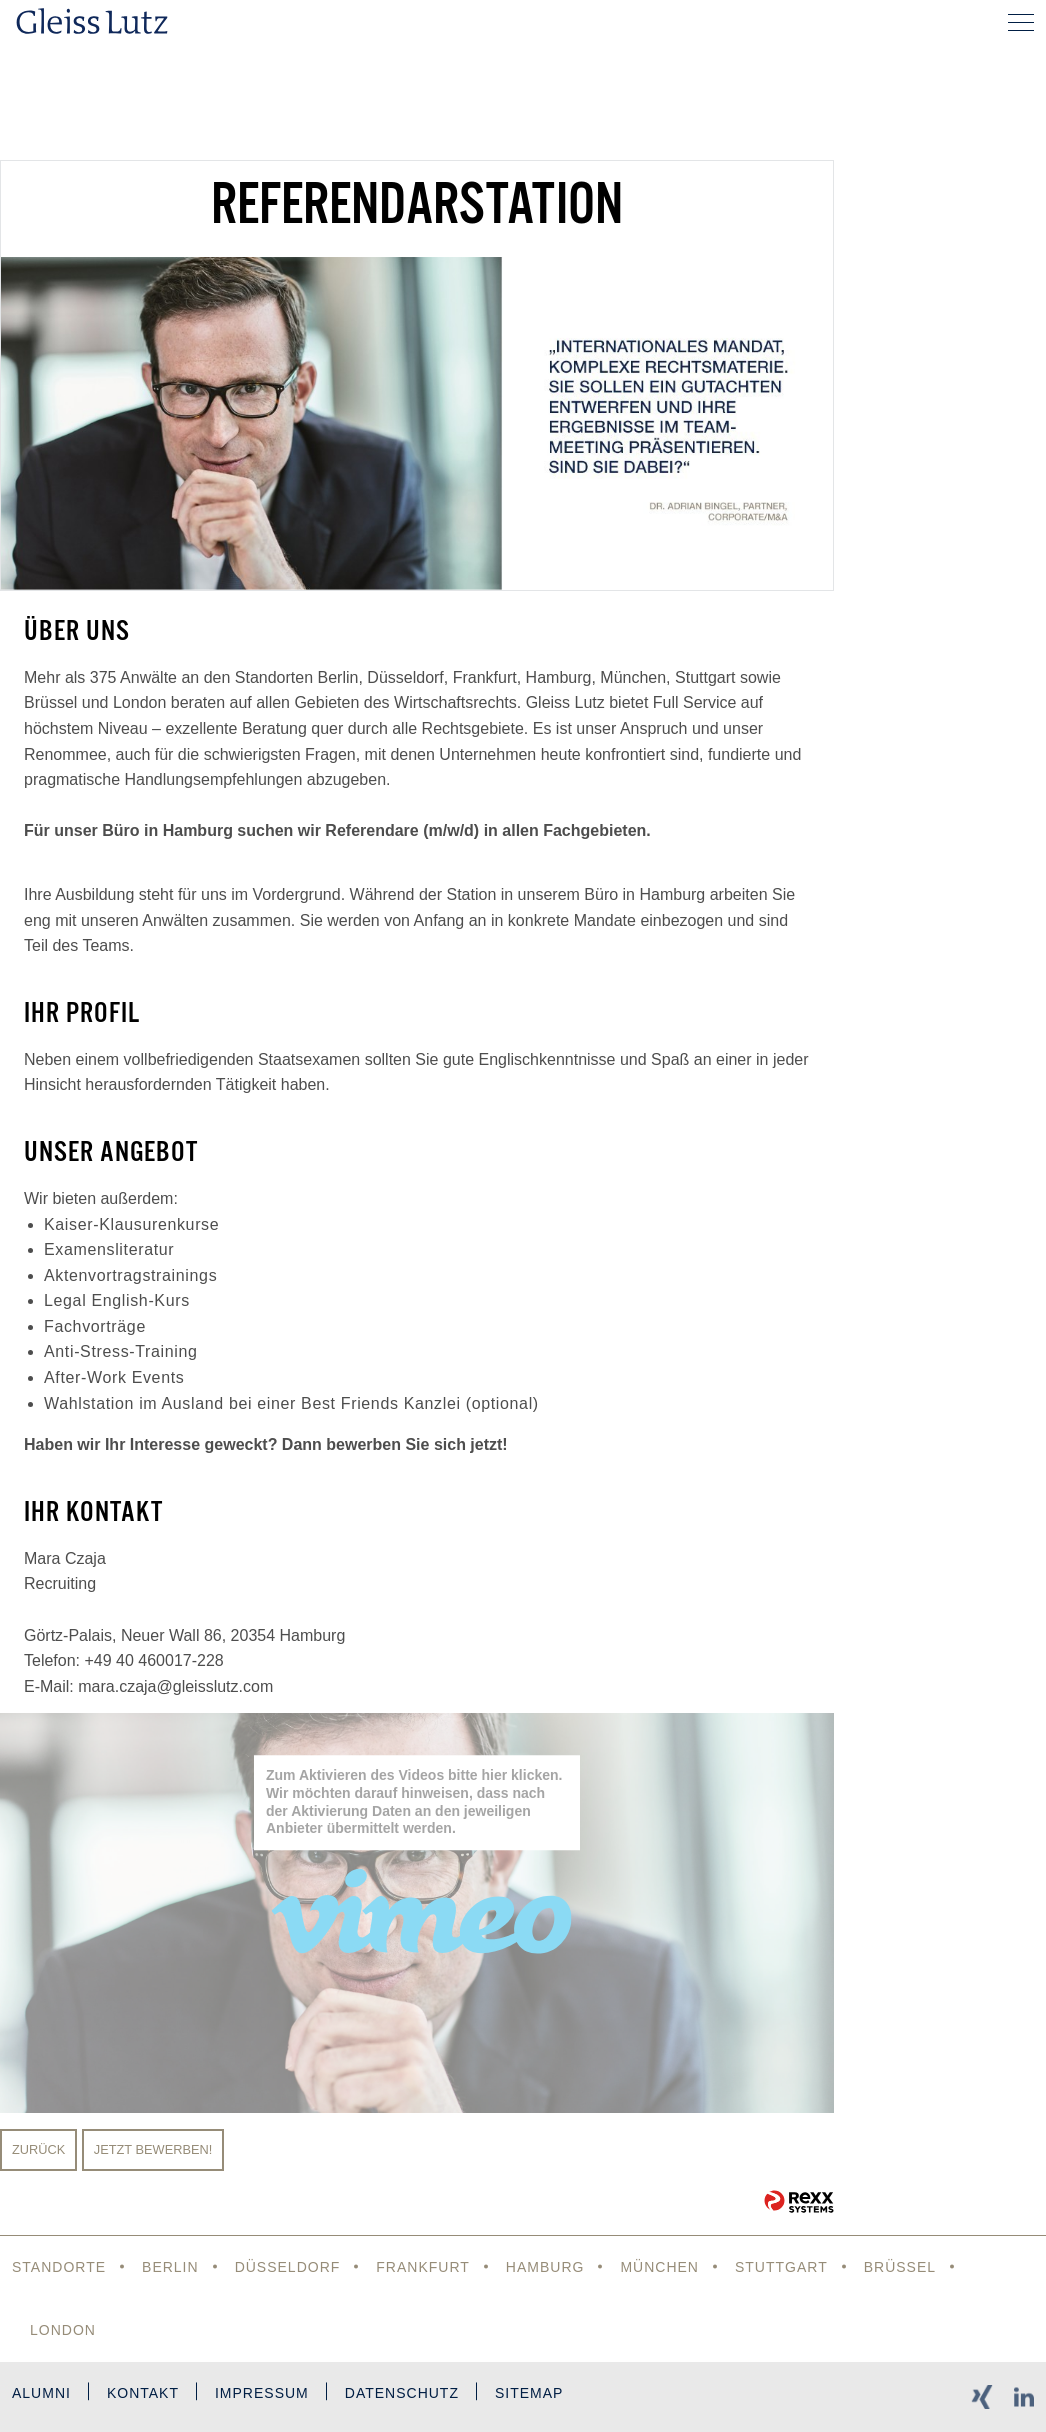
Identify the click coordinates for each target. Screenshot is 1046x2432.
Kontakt (143, 2393)
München (659, 2267)
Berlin (170, 2267)
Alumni (41, 2393)
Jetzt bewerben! (153, 2149)
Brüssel (900, 2267)
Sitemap (529, 2393)
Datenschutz (402, 2393)
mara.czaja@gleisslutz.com (175, 1686)
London (63, 2330)
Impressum (262, 2393)
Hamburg (545, 2267)
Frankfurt (423, 2267)
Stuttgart (781, 2267)
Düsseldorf (288, 2267)
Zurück (38, 2149)
